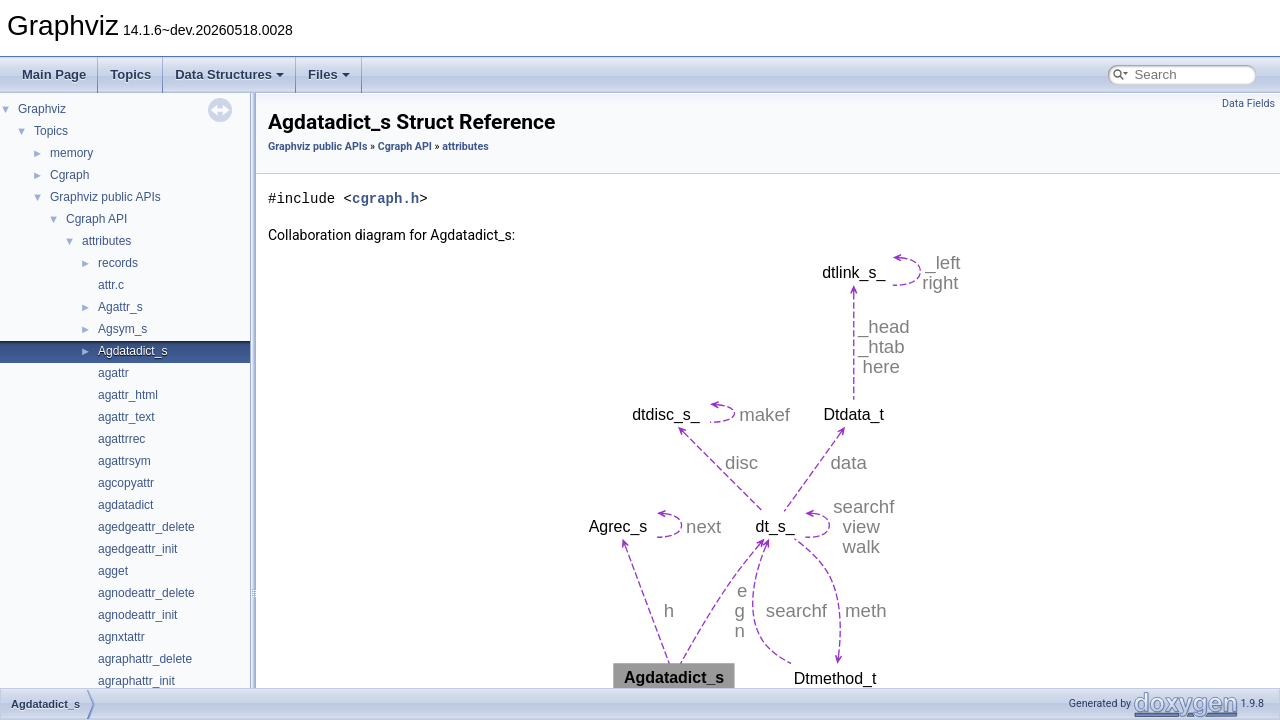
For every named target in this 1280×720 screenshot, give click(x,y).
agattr (113, 373)
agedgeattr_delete (146, 527)
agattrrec (121, 439)
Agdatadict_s (132, 351)
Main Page (54, 74)
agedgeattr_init (137, 549)
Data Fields (1248, 103)
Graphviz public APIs (105, 197)
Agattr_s (120, 307)
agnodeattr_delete (146, 593)
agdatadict (125, 505)
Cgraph (69, 175)
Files (329, 74)
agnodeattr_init (137, 615)
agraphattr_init (136, 681)
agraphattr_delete (145, 659)
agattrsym (124, 461)
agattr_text (126, 417)
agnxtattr (121, 637)
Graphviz (42, 109)
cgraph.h (385, 198)
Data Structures (229, 74)
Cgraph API (96, 219)
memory (71, 153)
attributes (106, 241)
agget (113, 571)
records (118, 263)
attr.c (111, 285)
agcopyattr (126, 483)
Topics (130, 74)
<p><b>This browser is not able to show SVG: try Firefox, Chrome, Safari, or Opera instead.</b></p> (770, 471)
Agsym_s (122, 329)
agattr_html (128, 395)
